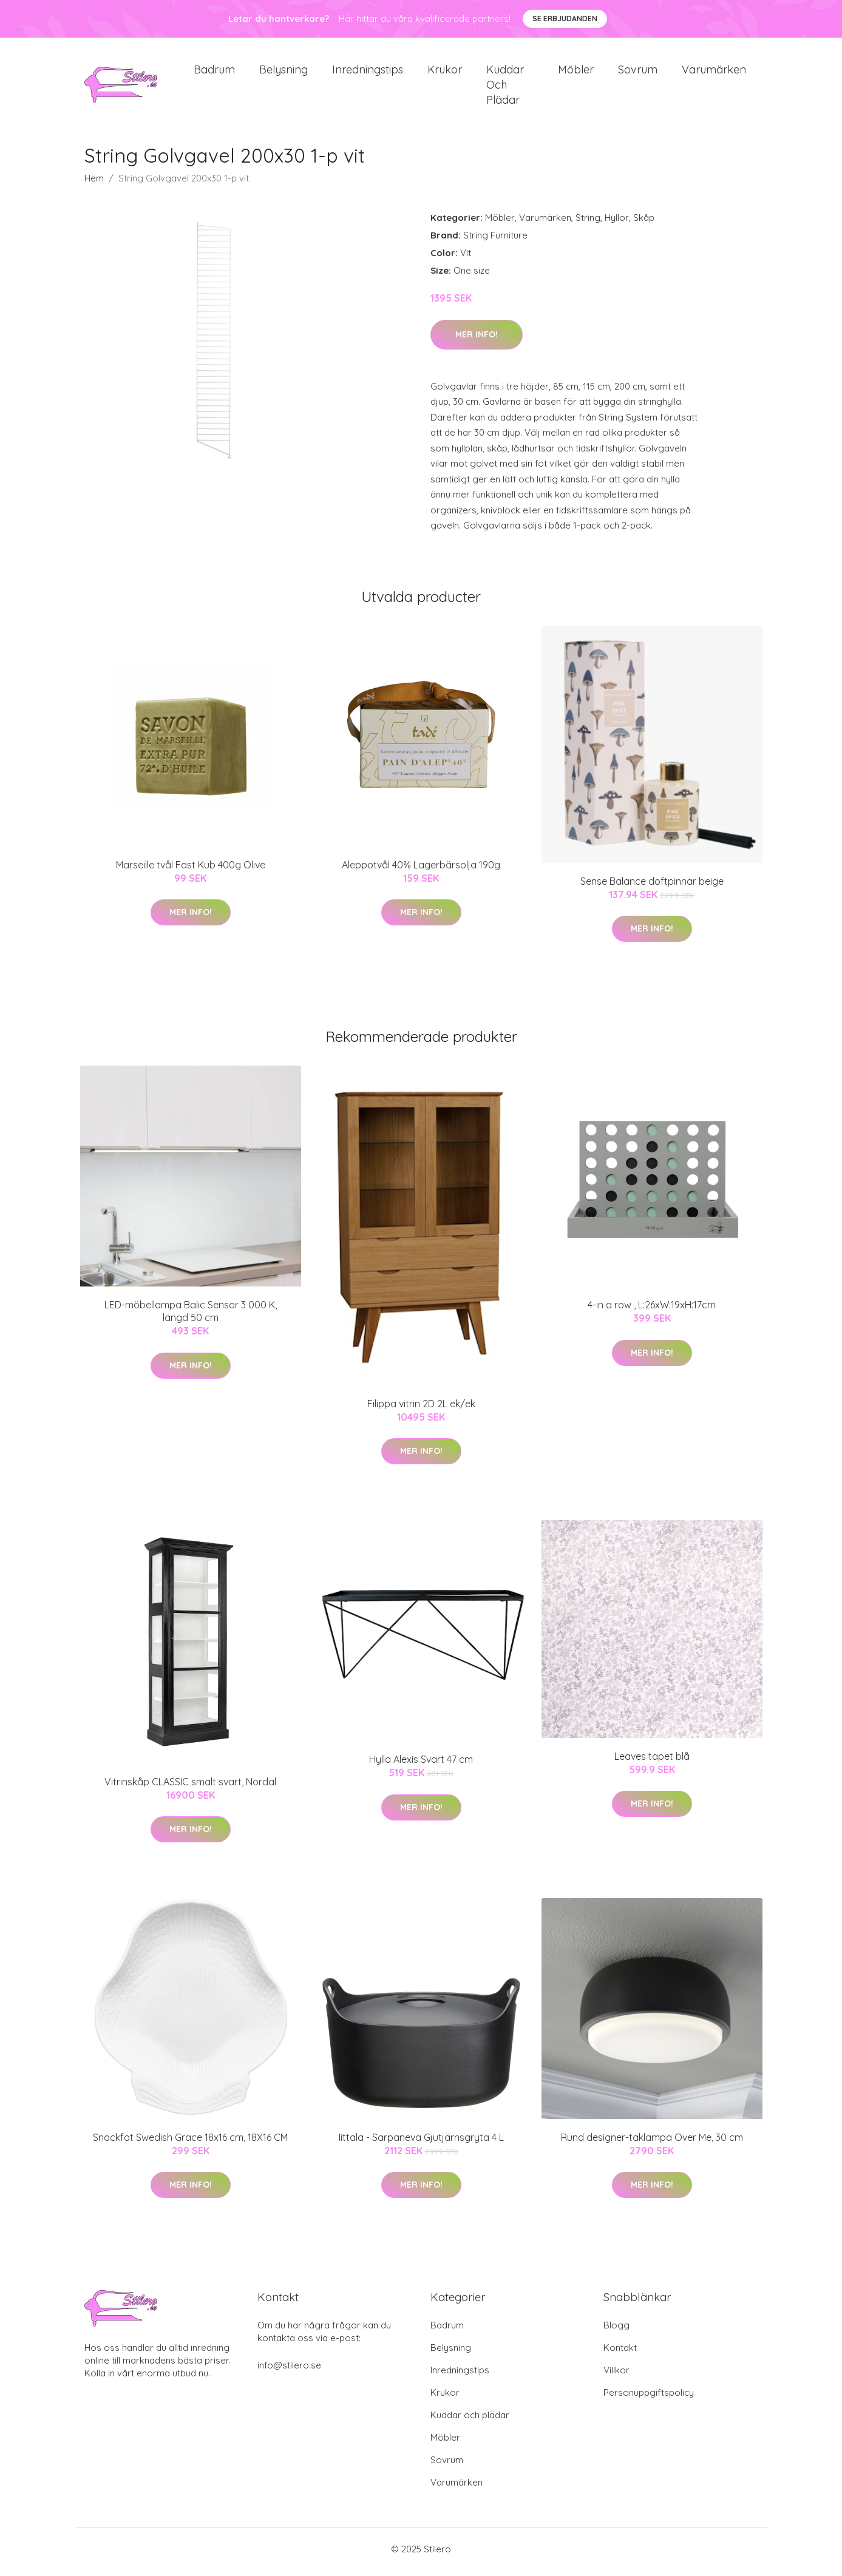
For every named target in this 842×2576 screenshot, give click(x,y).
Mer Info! (476, 340)
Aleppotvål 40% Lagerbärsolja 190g (421, 871)
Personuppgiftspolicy (648, 2398)
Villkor (616, 2376)
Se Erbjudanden (564, 18)
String (587, 224)
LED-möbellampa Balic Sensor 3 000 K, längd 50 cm (190, 1317)
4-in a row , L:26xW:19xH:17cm (652, 1311)
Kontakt (620, 2353)
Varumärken (714, 72)
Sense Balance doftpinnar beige (652, 887)
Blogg (616, 2331)
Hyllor (617, 224)
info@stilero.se (289, 2371)
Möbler (576, 72)
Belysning (283, 72)
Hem (94, 185)
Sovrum (637, 72)
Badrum (214, 72)
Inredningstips (367, 72)
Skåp (643, 224)
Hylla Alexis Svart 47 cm (421, 1766)
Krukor (444, 72)
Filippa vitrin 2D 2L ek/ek (421, 1410)
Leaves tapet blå (652, 1762)
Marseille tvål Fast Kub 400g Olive (190, 871)
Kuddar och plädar (505, 88)
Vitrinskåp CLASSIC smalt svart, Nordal (190, 1788)
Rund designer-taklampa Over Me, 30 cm (652, 2144)
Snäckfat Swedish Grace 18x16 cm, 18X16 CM (190, 2144)
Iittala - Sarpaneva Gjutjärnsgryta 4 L (421, 2144)
